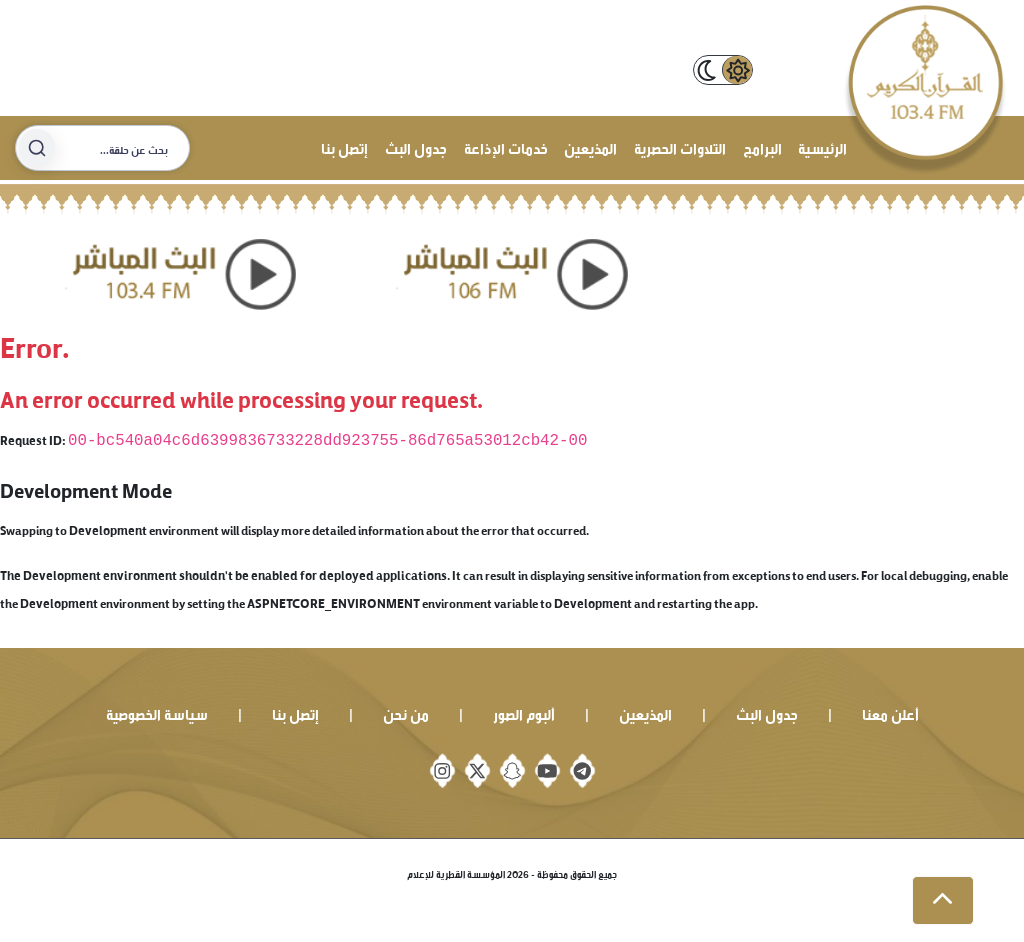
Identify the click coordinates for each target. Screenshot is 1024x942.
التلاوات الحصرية (680, 146)
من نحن (406, 712)
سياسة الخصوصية (157, 712)
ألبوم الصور (524, 712)
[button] (943, 901)
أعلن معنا (890, 712)
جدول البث (416, 146)
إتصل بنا (344, 146)
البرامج (762, 146)
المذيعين (590, 146)
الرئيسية (822, 146)
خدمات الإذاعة (506, 146)
